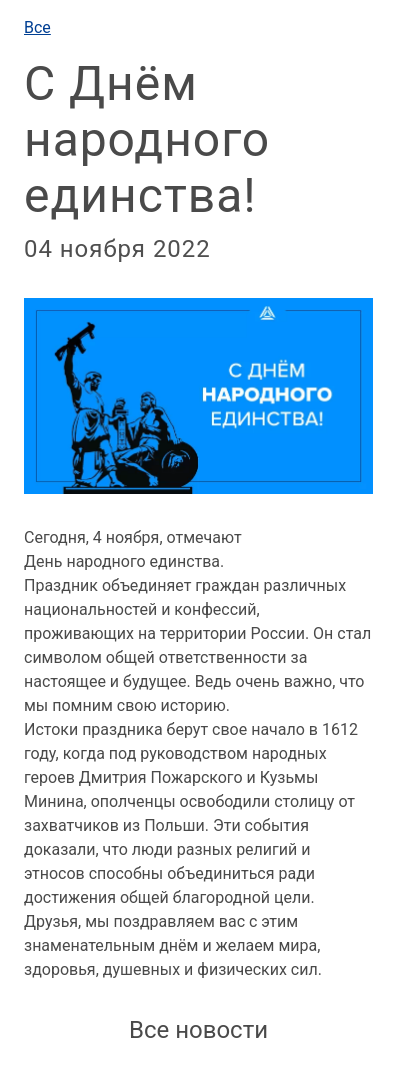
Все (37, 27)
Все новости (198, 1030)
